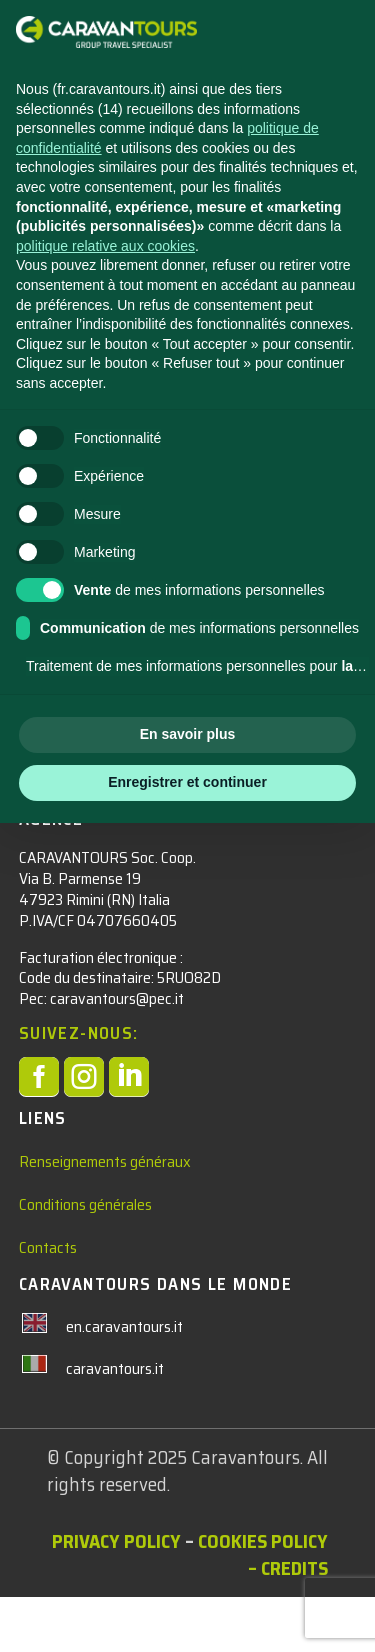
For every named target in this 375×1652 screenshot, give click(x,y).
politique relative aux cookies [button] (105, 246)
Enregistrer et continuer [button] (187, 782)
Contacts (48, 1302)
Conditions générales (85, 1258)
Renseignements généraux (105, 1215)
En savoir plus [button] (188, 734)
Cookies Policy (263, 1596)
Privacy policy (116, 1596)
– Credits (288, 1623)
